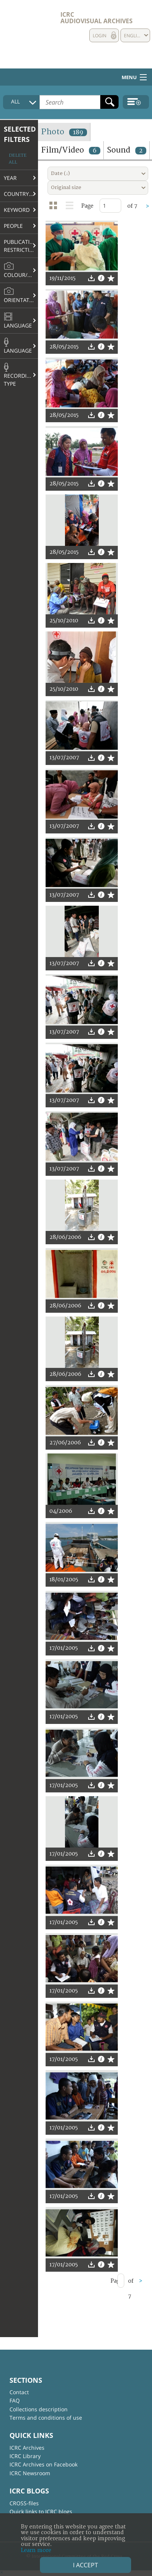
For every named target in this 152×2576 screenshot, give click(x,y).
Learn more (36, 2550)
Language (18, 320)
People (13, 225)
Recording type (19, 375)
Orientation (21, 295)
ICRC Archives (27, 2447)
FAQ (15, 2400)
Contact (19, 2392)
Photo (64, 132)
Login (99, 35)
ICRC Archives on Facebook (44, 2464)
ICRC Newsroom (30, 2473)
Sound (126, 150)
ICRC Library (25, 2456)
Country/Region (21, 193)
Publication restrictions (21, 245)
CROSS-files (24, 2503)
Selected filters (20, 134)
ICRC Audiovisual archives (96, 17)
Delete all (18, 159)
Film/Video (70, 150)
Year (10, 177)
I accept (85, 2565)
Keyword (17, 209)
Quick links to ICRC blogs (41, 2511)
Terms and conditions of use (46, 2417)
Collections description (39, 2409)
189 (78, 132)
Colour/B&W (21, 270)
